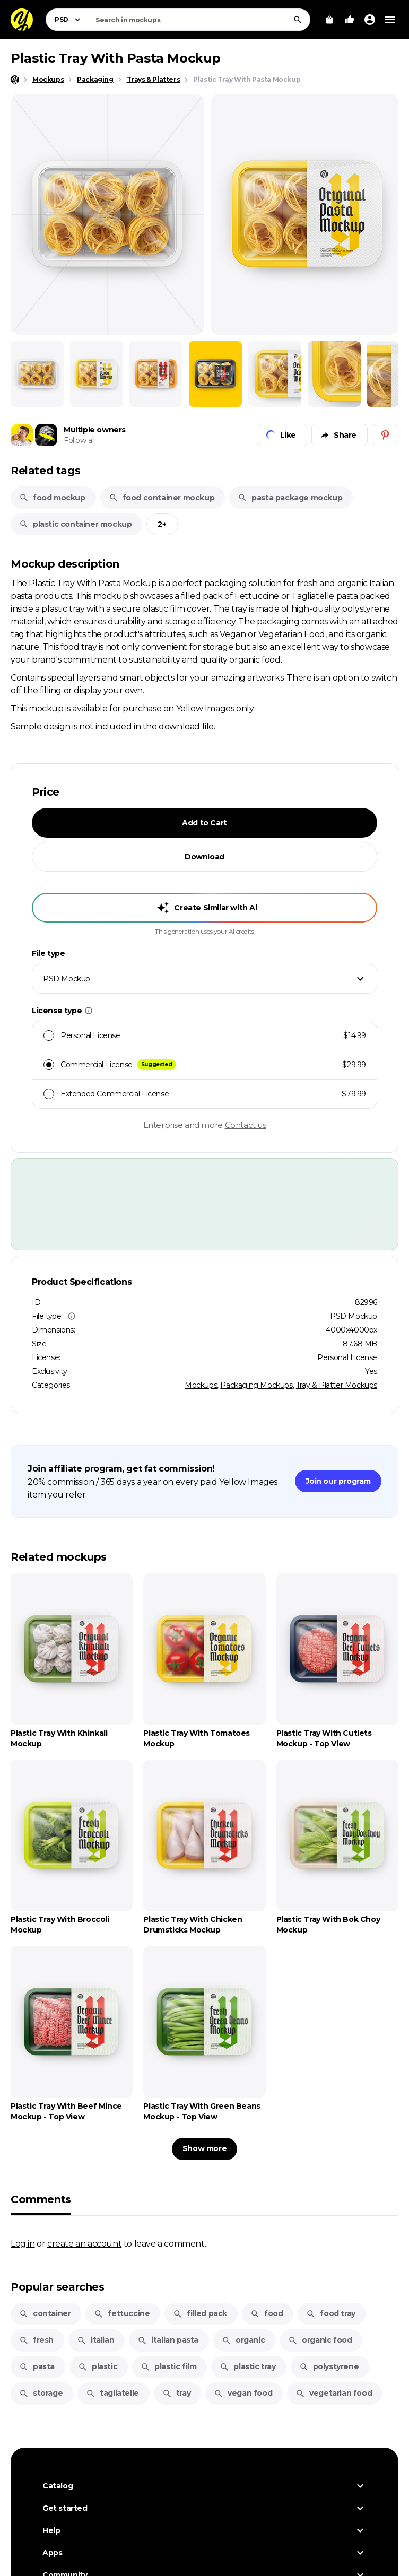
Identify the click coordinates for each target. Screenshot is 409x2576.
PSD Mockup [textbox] (66, 979)
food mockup (52, 497)
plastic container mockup (75, 524)
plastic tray (247, 2366)
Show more (204, 2148)
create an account (84, 2243)
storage (41, 2393)
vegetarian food (333, 2393)
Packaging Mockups (256, 1385)
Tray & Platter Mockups (336, 1385)
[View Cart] (329, 19)
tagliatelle (112, 2393)
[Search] (297, 19)
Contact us (245, 1125)
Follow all (79, 440)
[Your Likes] (349, 19)
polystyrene (329, 2366)
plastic (97, 2366)
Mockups (201, 1385)
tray (176, 2393)
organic (243, 2340)
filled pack (200, 2313)
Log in (23, 2243)
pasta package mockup (290, 497)
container (45, 2313)
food (266, 2313)
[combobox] (199, 19)
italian (95, 2340)
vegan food (243, 2393)
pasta (37, 2366)
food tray (330, 2313)
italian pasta (167, 2340)
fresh (36, 2340)
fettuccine (122, 2313)
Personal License (347, 1357)
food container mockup (162, 497)
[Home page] (15, 79)
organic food (320, 2340)
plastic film (168, 2366)
